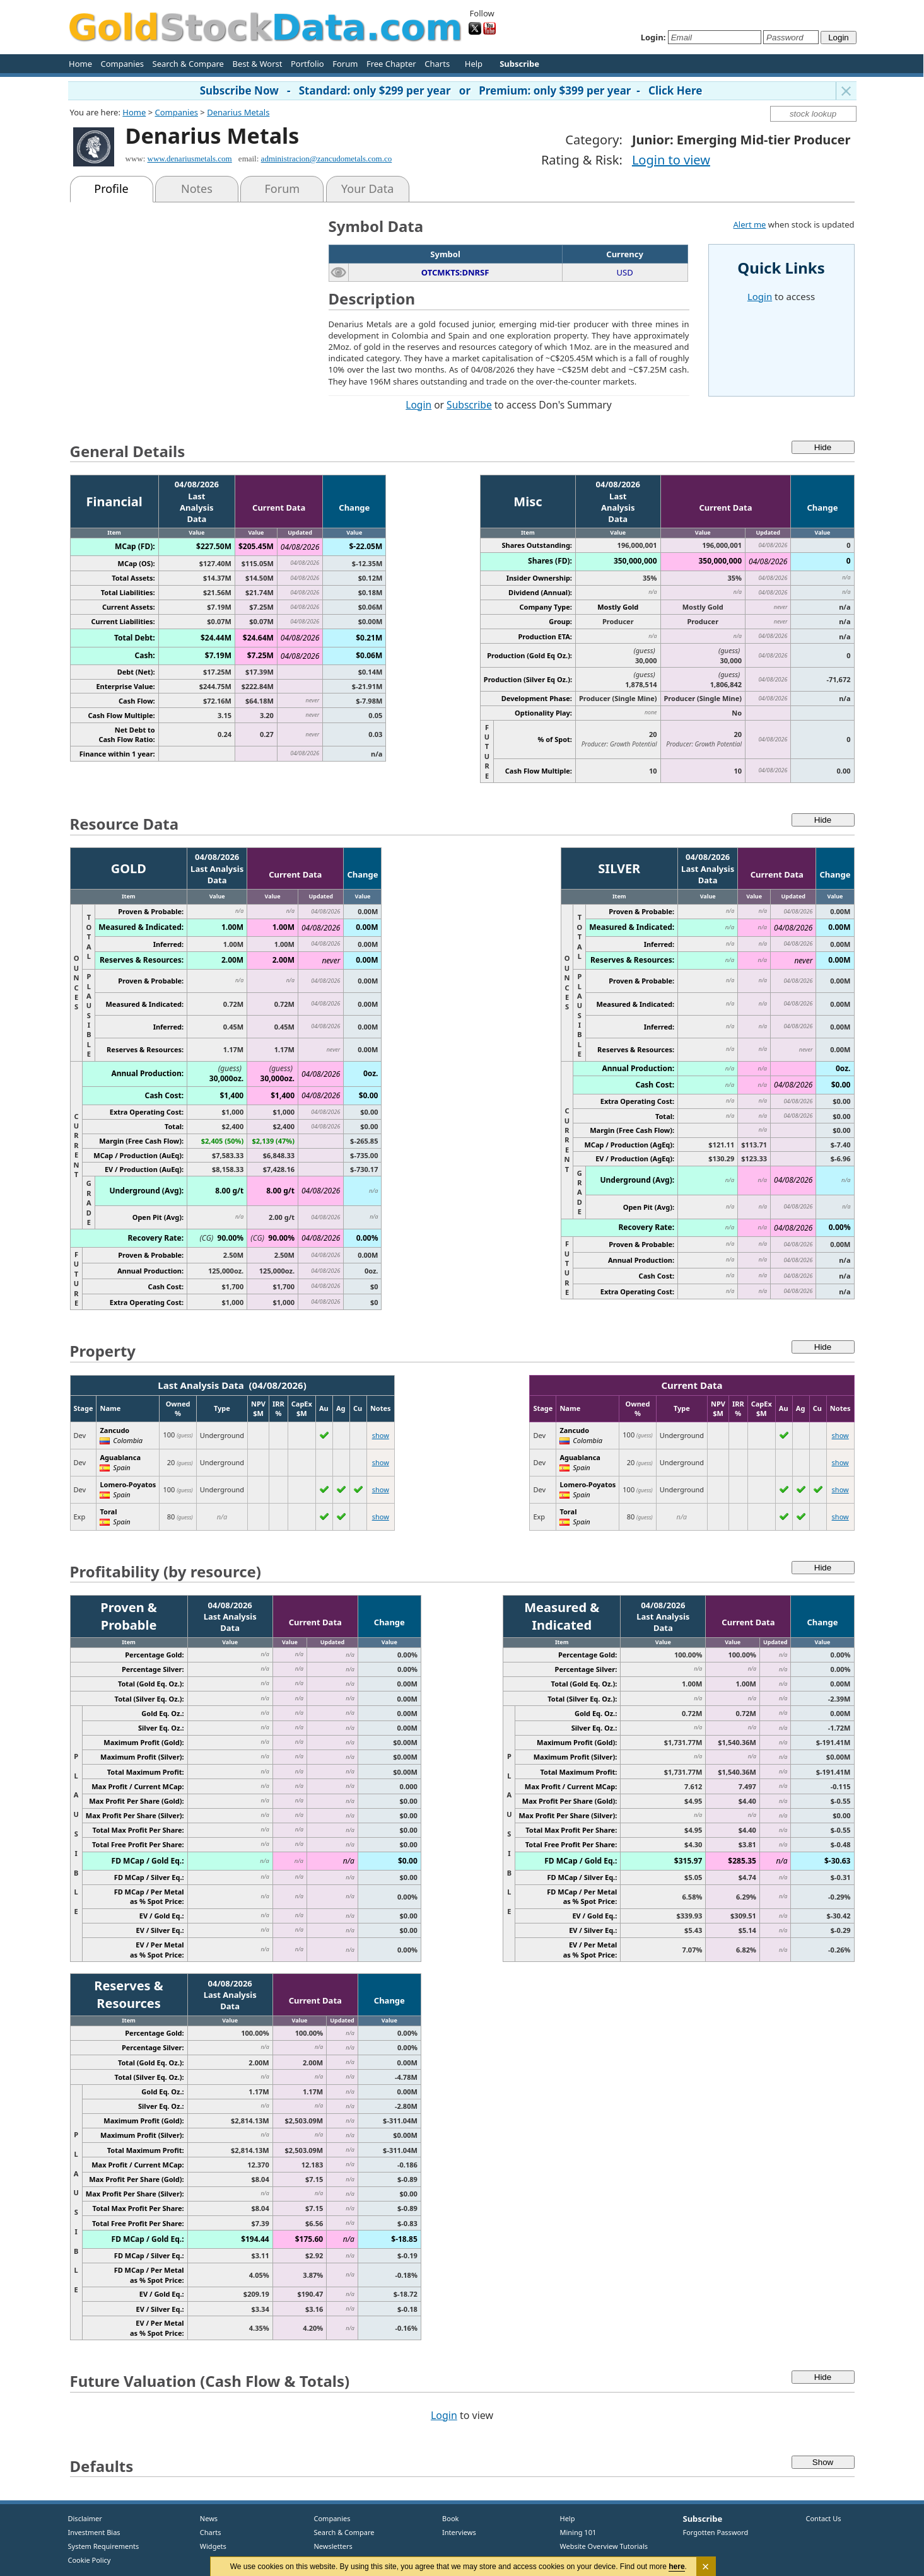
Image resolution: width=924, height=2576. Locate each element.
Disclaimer (85, 2518)
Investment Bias (94, 2532)
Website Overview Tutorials (604, 2546)
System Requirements (103, 2546)
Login (418, 405)
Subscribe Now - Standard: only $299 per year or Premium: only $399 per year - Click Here (451, 90)
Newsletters (333, 2546)
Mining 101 (578, 2532)
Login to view (671, 159)
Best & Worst (257, 63)
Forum (345, 63)
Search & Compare (188, 63)
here (676, 2566)
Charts (437, 63)
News (204, 2518)
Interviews (456, 2532)
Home (80, 63)
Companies (122, 63)
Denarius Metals (238, 112)
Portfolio (307, 63)
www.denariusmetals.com (190, 158)
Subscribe (469, 405)
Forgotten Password (716, 2532)
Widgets (208, 2546)
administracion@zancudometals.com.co (326, 158)
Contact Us (823, 2518)
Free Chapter (391, 63)
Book (448, 2518)
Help (473, 63)
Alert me (750, 224)
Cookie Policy (89, 2560)
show (380, 1435)
